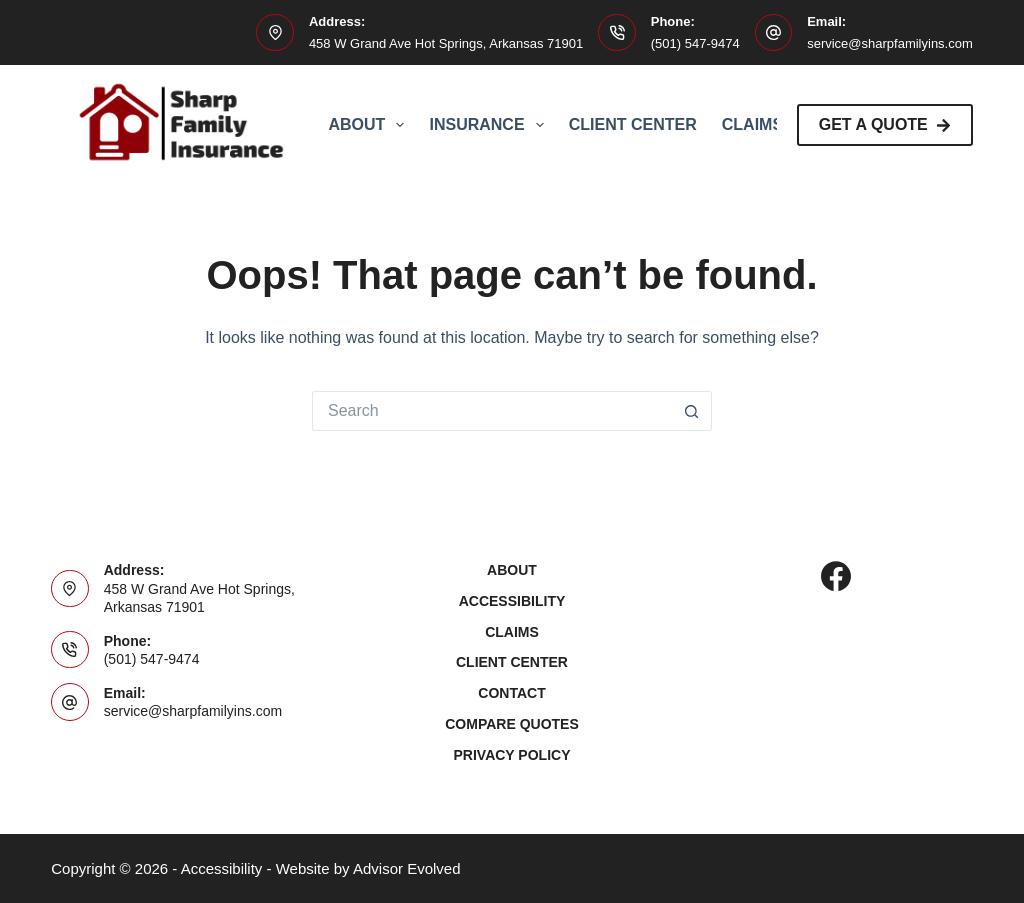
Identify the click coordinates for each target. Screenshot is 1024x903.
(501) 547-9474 (695, 43)
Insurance (490, 125)
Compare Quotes (512, 724)
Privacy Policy (512, 755)
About (370, 125)
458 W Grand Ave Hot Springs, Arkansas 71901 (446, 43)
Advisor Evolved (407, 868)
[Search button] (692, 411)
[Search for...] (492, 411)
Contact (511, 693)
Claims (752, 124)
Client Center (633, 124)
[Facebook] (836, 576)
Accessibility (512, 601)
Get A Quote (885, 124)
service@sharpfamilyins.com (890, 43)
